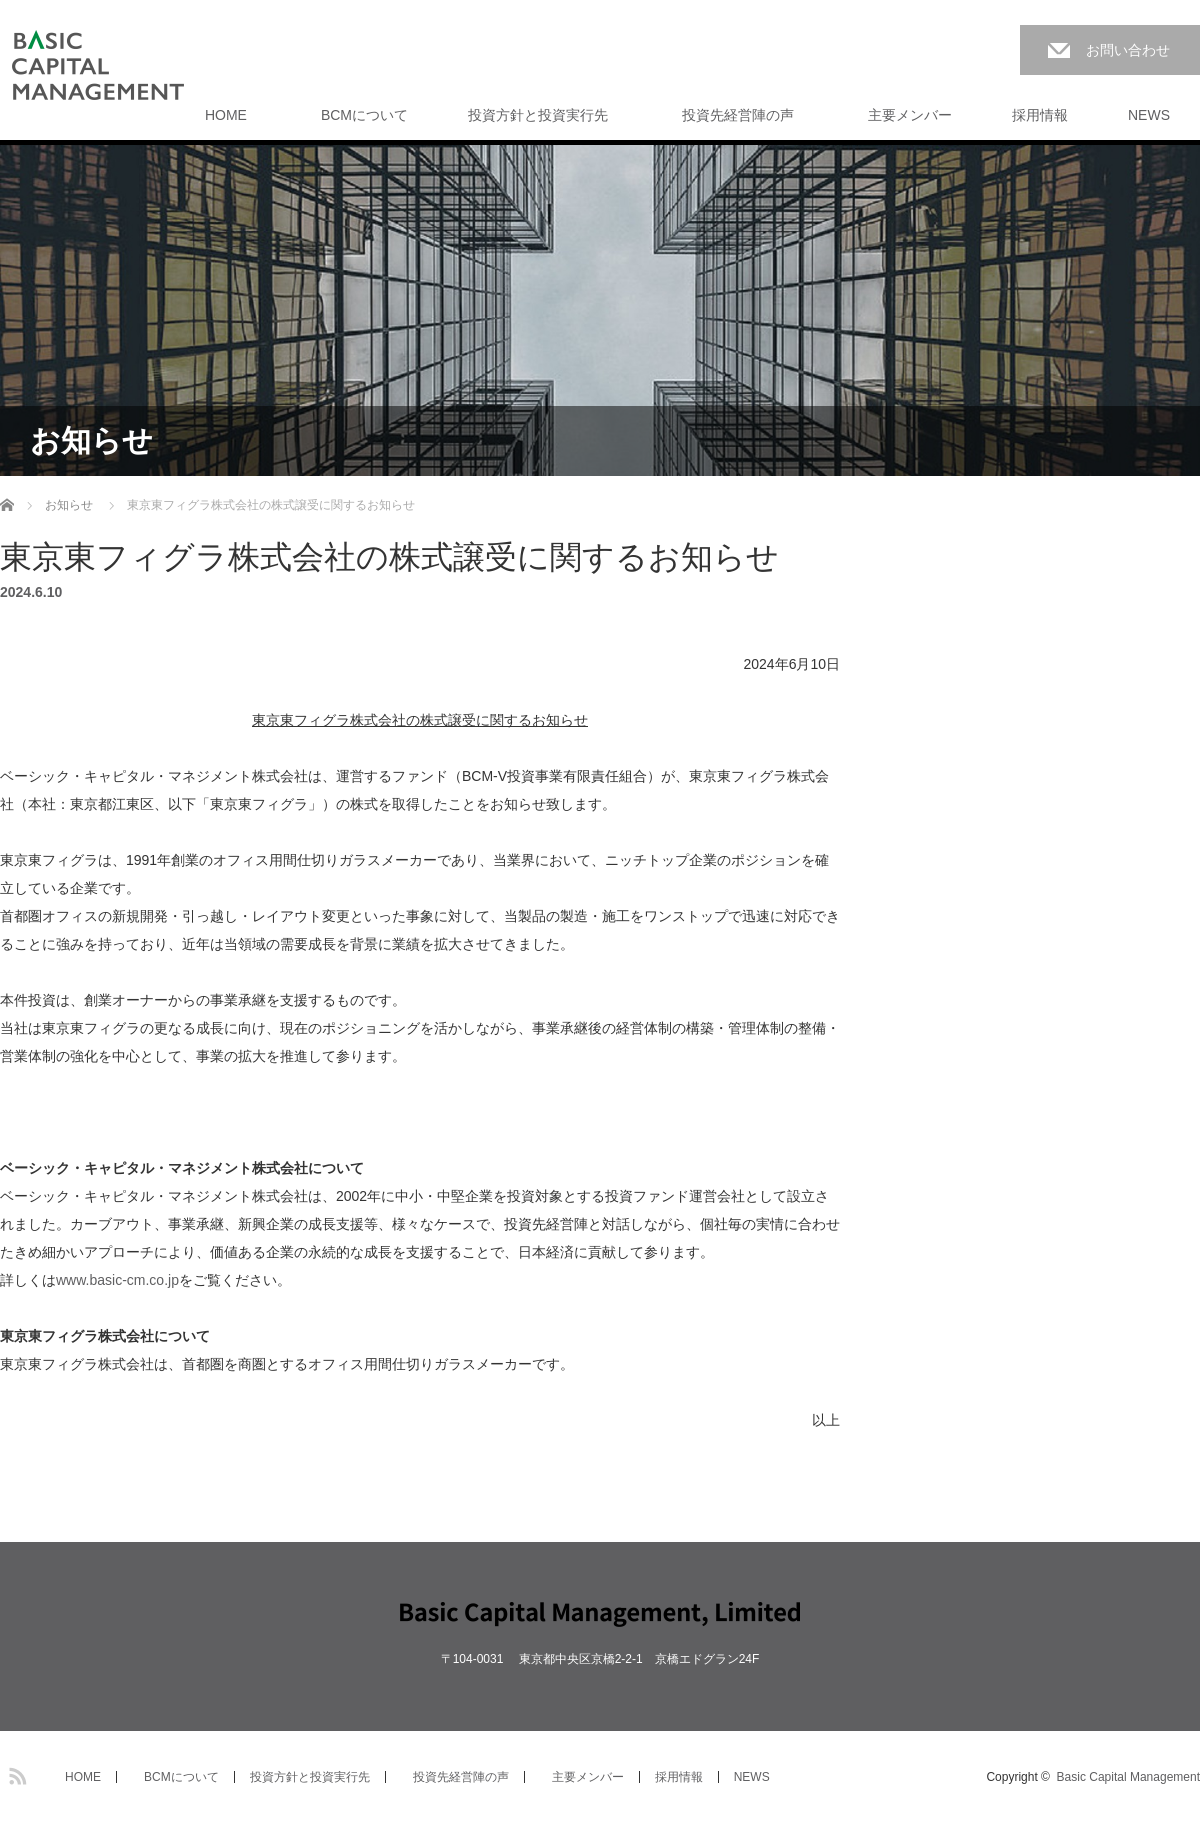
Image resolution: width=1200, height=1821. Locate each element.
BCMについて (357, 115)
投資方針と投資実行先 (538, 115)
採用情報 (1040, 115)
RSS (15, 1773)
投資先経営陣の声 (731, 115)
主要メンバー (903, 115)
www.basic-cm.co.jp (117, 1280)
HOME (226, 115)
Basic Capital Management (1128, 1777)
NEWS (1149, 115)
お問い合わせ (1128, 50)
